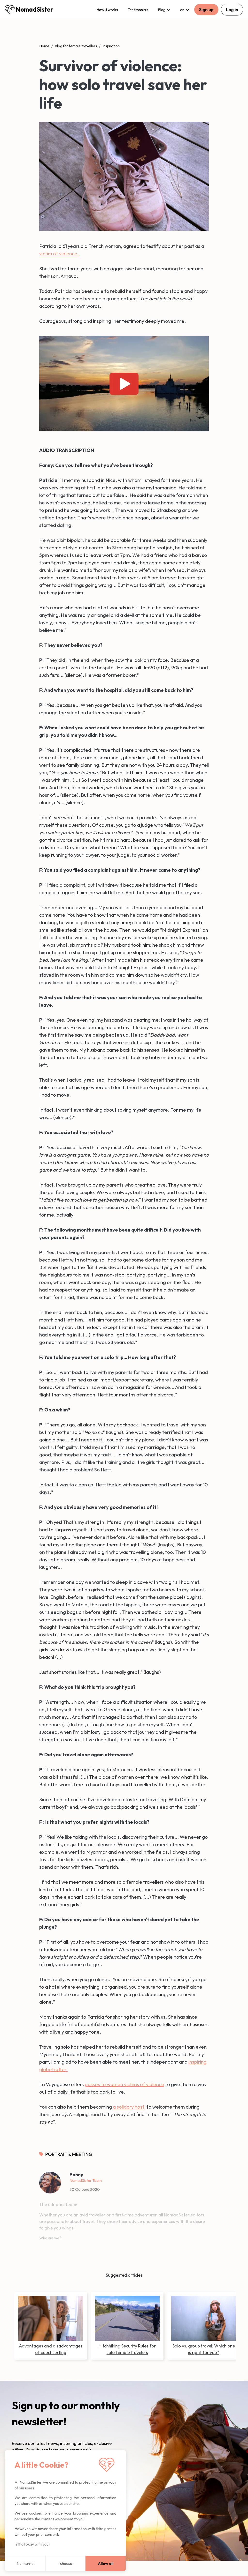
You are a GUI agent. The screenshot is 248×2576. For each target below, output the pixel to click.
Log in (232, 9)
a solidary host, (129, 2107)
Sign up (206, 9)
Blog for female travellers (76, 46)
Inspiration (111, 46)
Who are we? (50, 2238)
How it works (107, 9)
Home (44, 46)
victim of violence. (59, 254)
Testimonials (138, 9)
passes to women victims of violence (124, 2084)
